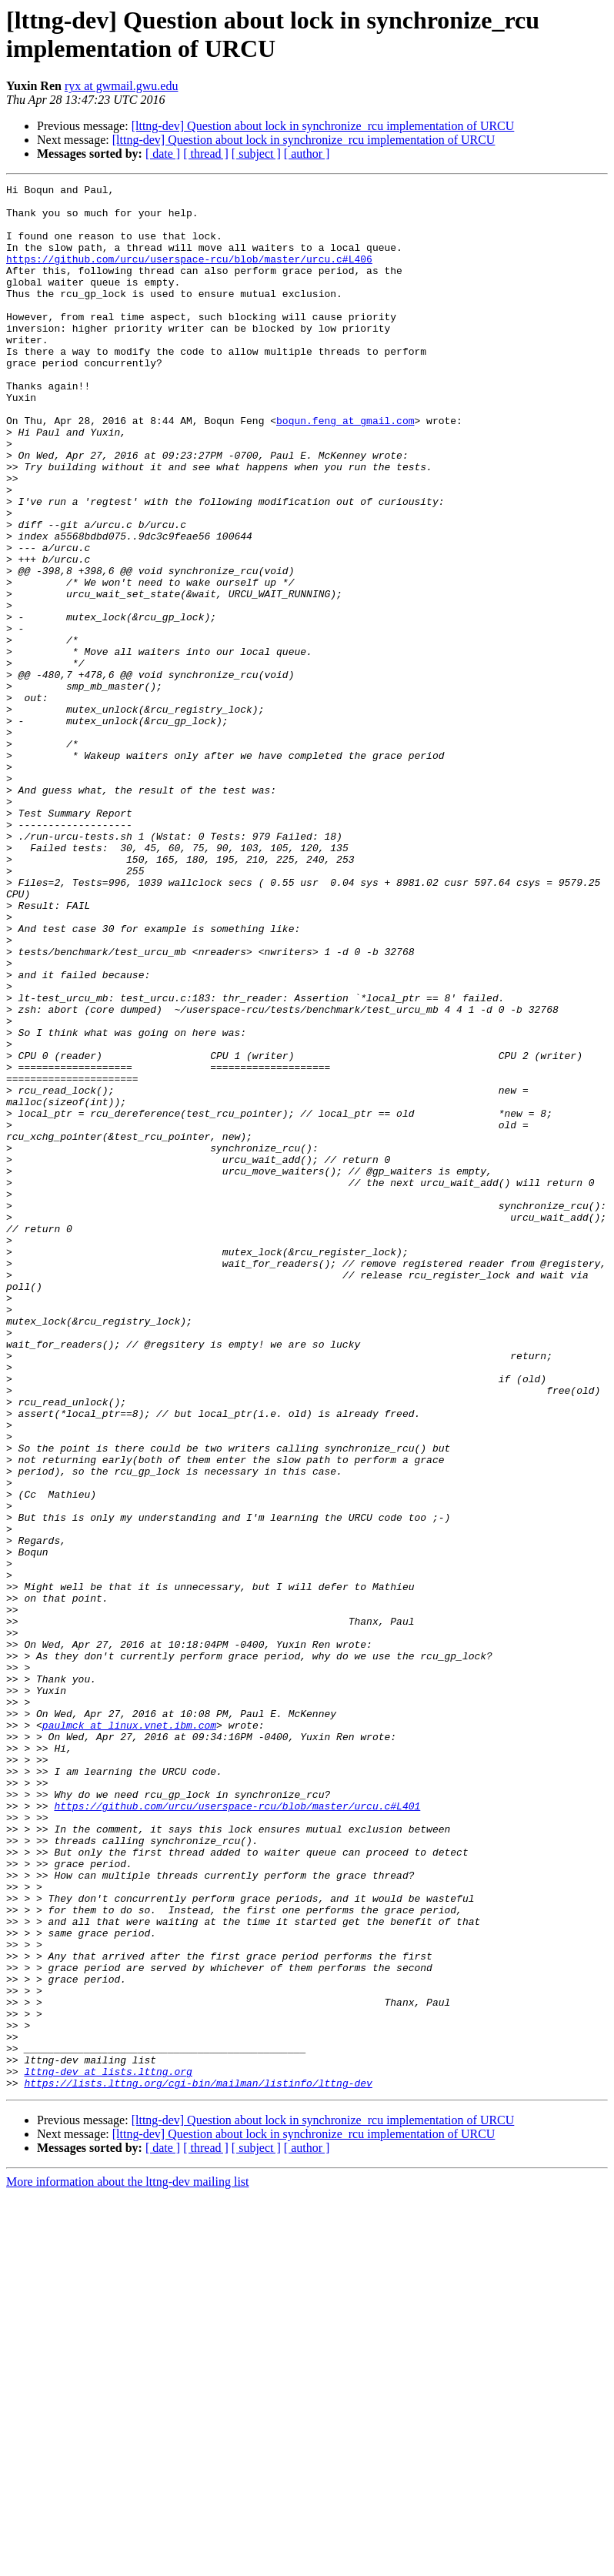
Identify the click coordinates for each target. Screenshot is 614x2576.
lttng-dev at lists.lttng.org (108, 2450)
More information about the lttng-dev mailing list (127, 2562)
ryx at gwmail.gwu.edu (122, 85)
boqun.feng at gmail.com (345, 469)
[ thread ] (206, 153)
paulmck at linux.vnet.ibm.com (129, 2034)
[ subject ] (256, 153)
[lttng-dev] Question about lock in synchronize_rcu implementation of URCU (323, 125)
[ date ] (162, 153)
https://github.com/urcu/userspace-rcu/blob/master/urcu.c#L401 (237, 2131)
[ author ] (307, 153)
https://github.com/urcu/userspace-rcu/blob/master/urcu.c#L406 (189, 275)
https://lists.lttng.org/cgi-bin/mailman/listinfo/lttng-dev (198, 2464)
